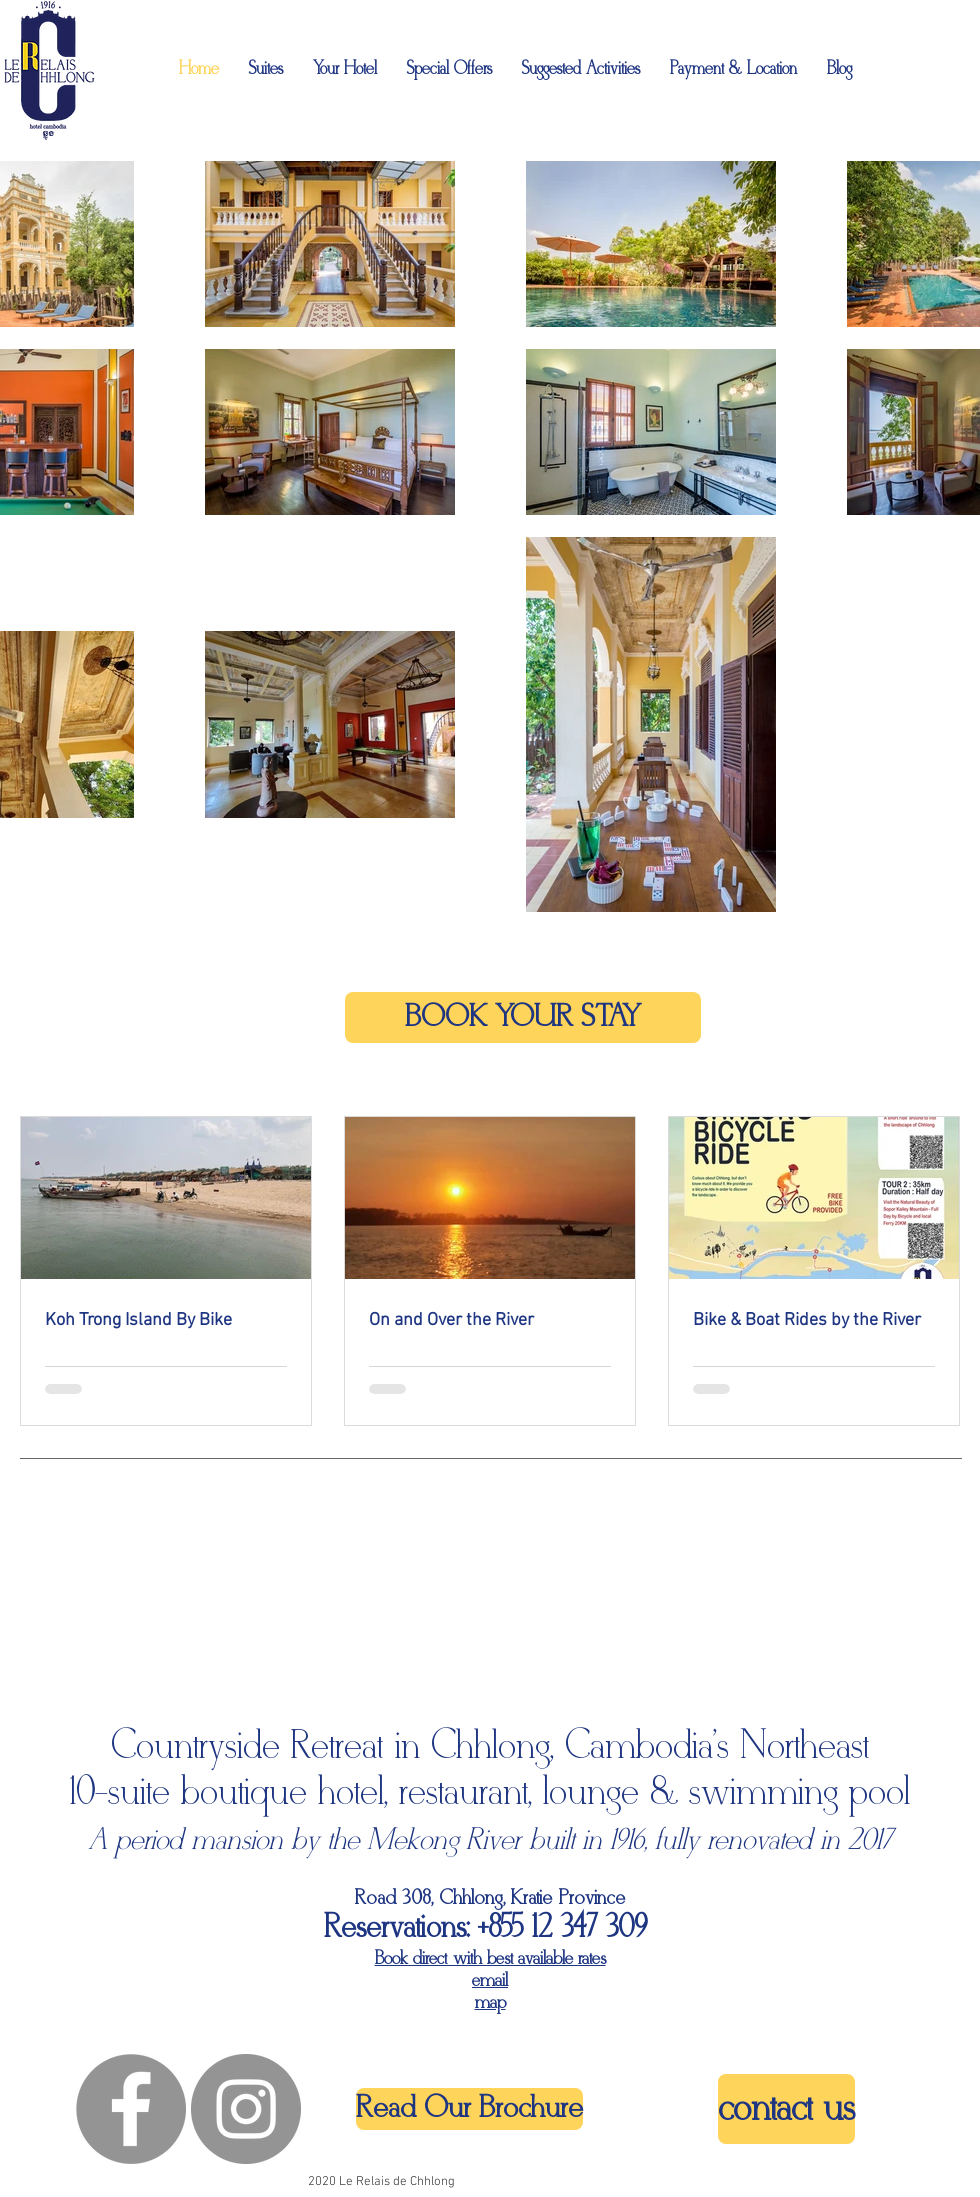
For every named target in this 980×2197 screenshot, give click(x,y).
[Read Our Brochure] (469, 2109)
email (490, 1981)
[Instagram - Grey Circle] (246, 2109)
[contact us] (786, 2109)
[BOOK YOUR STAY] (523, 1017)
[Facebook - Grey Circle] (131, 2109)
